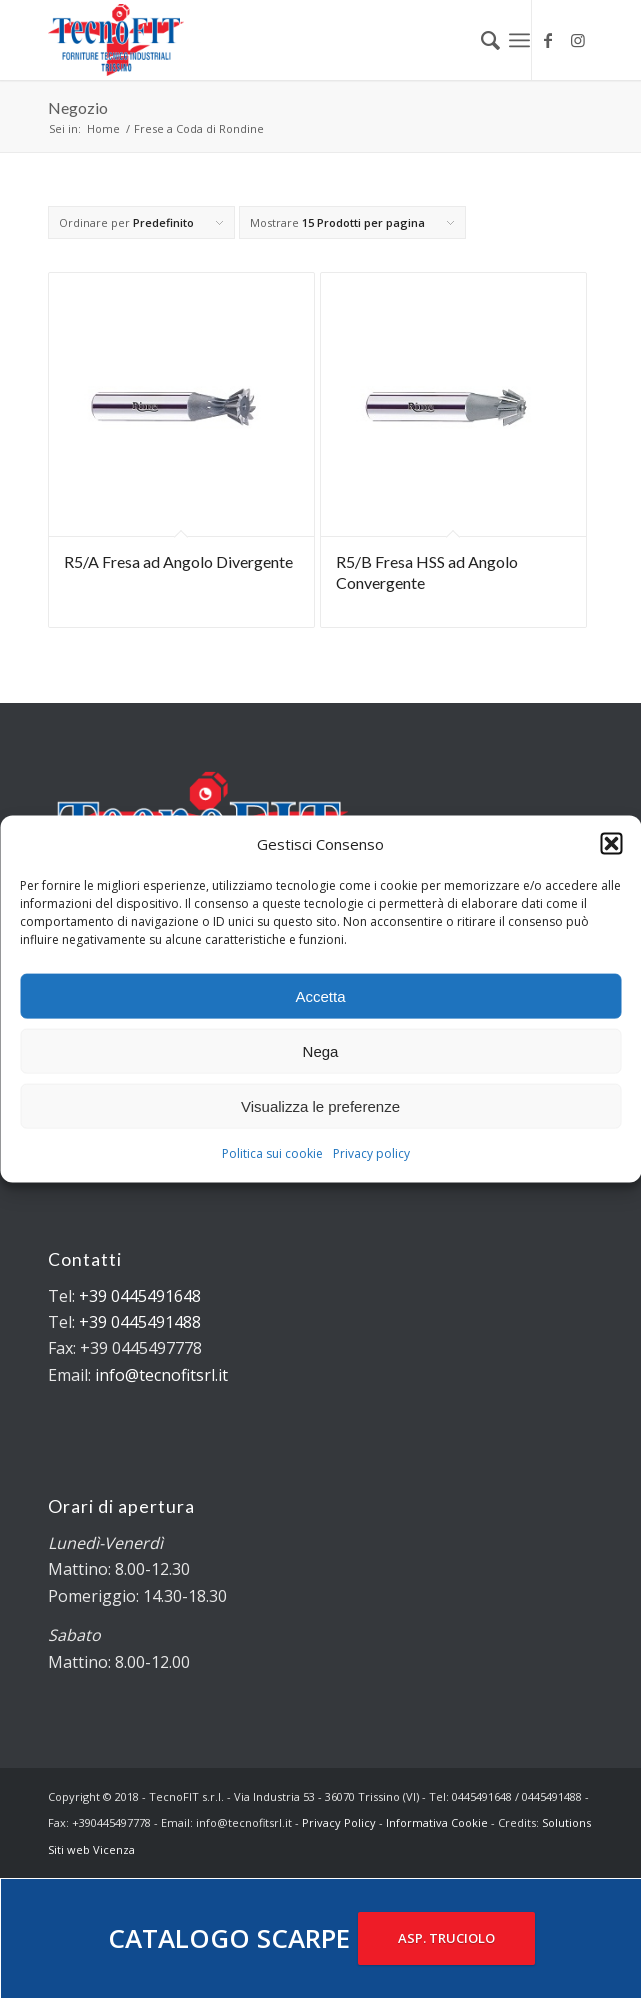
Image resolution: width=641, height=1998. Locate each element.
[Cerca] (480, 40)
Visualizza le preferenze (320, 1106)
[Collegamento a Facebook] (548, 40)
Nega (321, 1051)
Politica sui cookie (272, 1153)
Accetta (320, 996)
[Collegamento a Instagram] (578, 40)
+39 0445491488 (140, 1322)
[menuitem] (480, 40)
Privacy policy (371, 1153)
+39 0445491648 (140, 1296)
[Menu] (519, 40)
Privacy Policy (339, 1822)
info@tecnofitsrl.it (161, 1375)
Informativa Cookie (437, 1822)
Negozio (78, 107)
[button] (611, 844)
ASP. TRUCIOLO (446, 1938)
